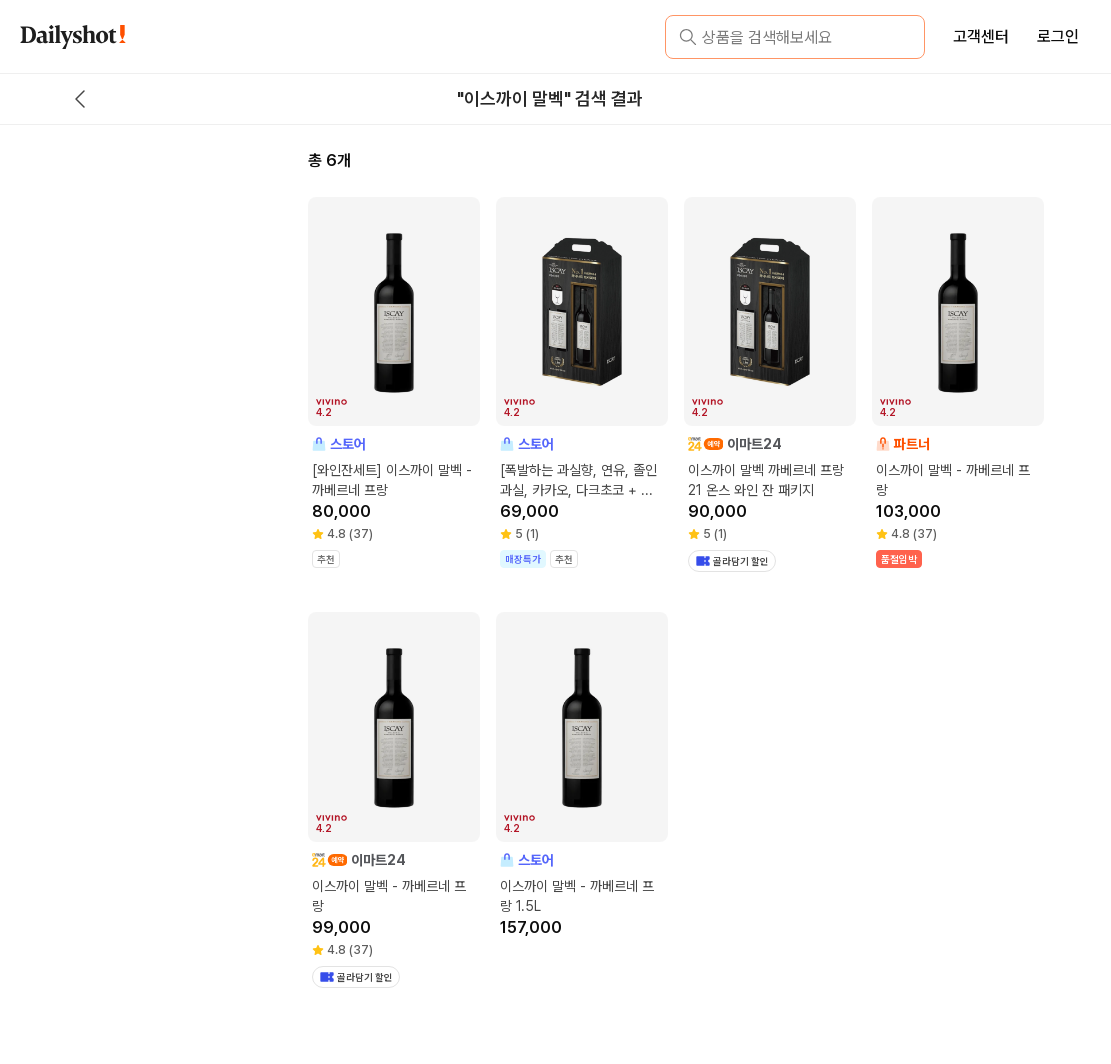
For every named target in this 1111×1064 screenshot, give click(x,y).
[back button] (80, 99)
